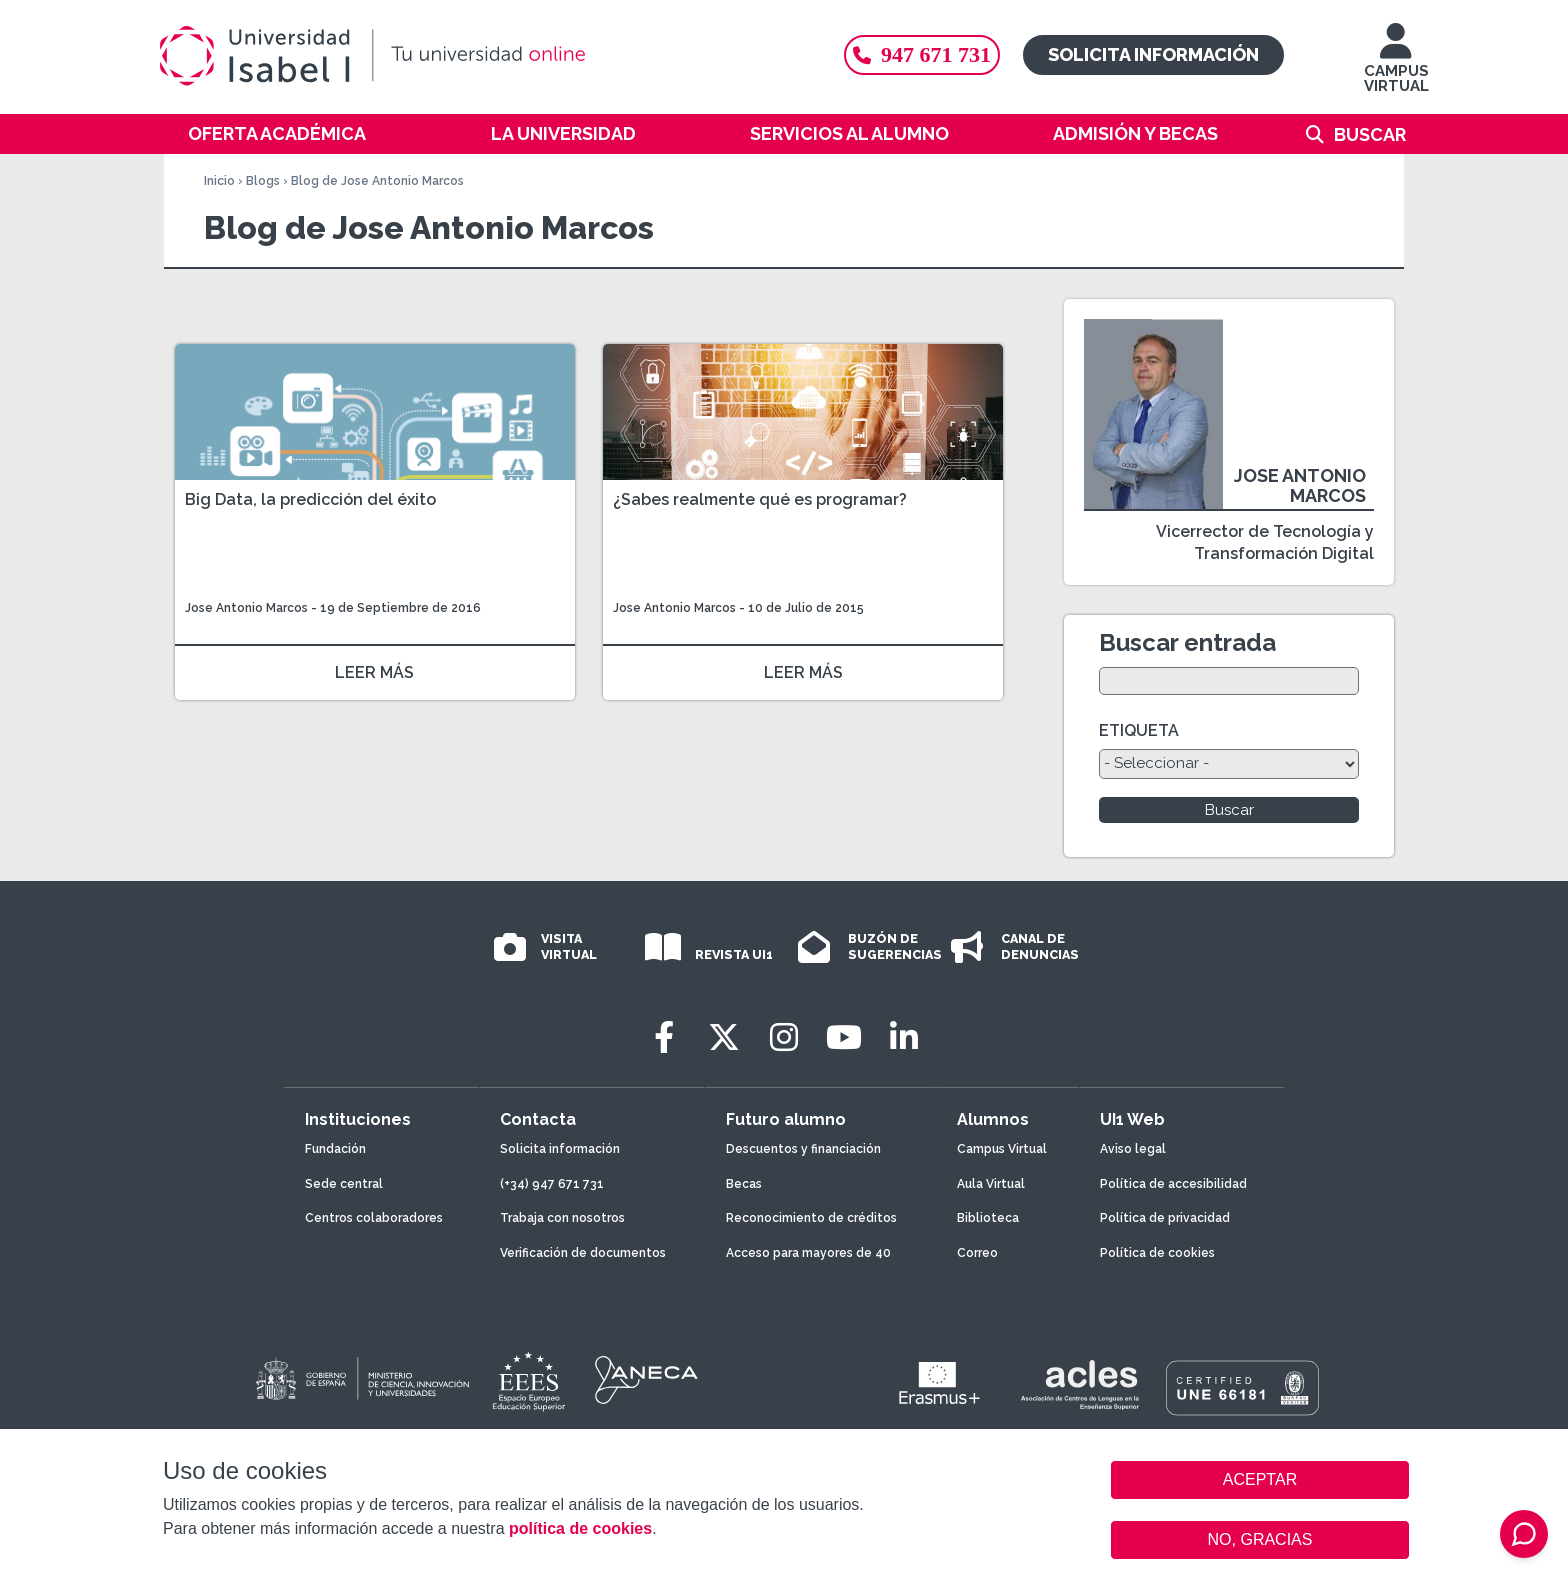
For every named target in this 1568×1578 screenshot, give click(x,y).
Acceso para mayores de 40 (808, 1253)
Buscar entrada (1187, 642)
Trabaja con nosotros (562, 1218)
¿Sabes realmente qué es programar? (760, 499)
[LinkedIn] (904, 1037)
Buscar (1370, 134)
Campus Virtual (1002, 1149)
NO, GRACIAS (1260, 1539)
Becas (744, 1184)
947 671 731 (922, 54)
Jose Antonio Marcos (246, 608)
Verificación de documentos (583, 1253)
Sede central (344, 1184)
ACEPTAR (1260, 1480)
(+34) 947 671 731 (552, 1184)
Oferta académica (277, 133)
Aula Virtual (991, 1184)
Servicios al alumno (849, 133)
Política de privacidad (1165, 1218)
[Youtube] (844, 1037)
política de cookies (580, 1528)
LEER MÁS (374, 672)
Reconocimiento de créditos (811, 1218)
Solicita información (1153, 54)
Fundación (335, 1149)
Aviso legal (1133, 1149)
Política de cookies (1157, 1253)
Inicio (219, 181)
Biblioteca (988, 1218)
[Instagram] (784, 1037)
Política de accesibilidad (1173, 1184)
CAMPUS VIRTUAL (1396, 67)
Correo (977, 1253)
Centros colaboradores (374, 1218)
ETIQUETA (1139, 730)
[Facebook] (664, 1037)
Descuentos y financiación (803, 1149)
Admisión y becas (1135, 133)
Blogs (263, 181)
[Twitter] (724, 1037)
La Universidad (563, 133)
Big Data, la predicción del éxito (310, 499)
